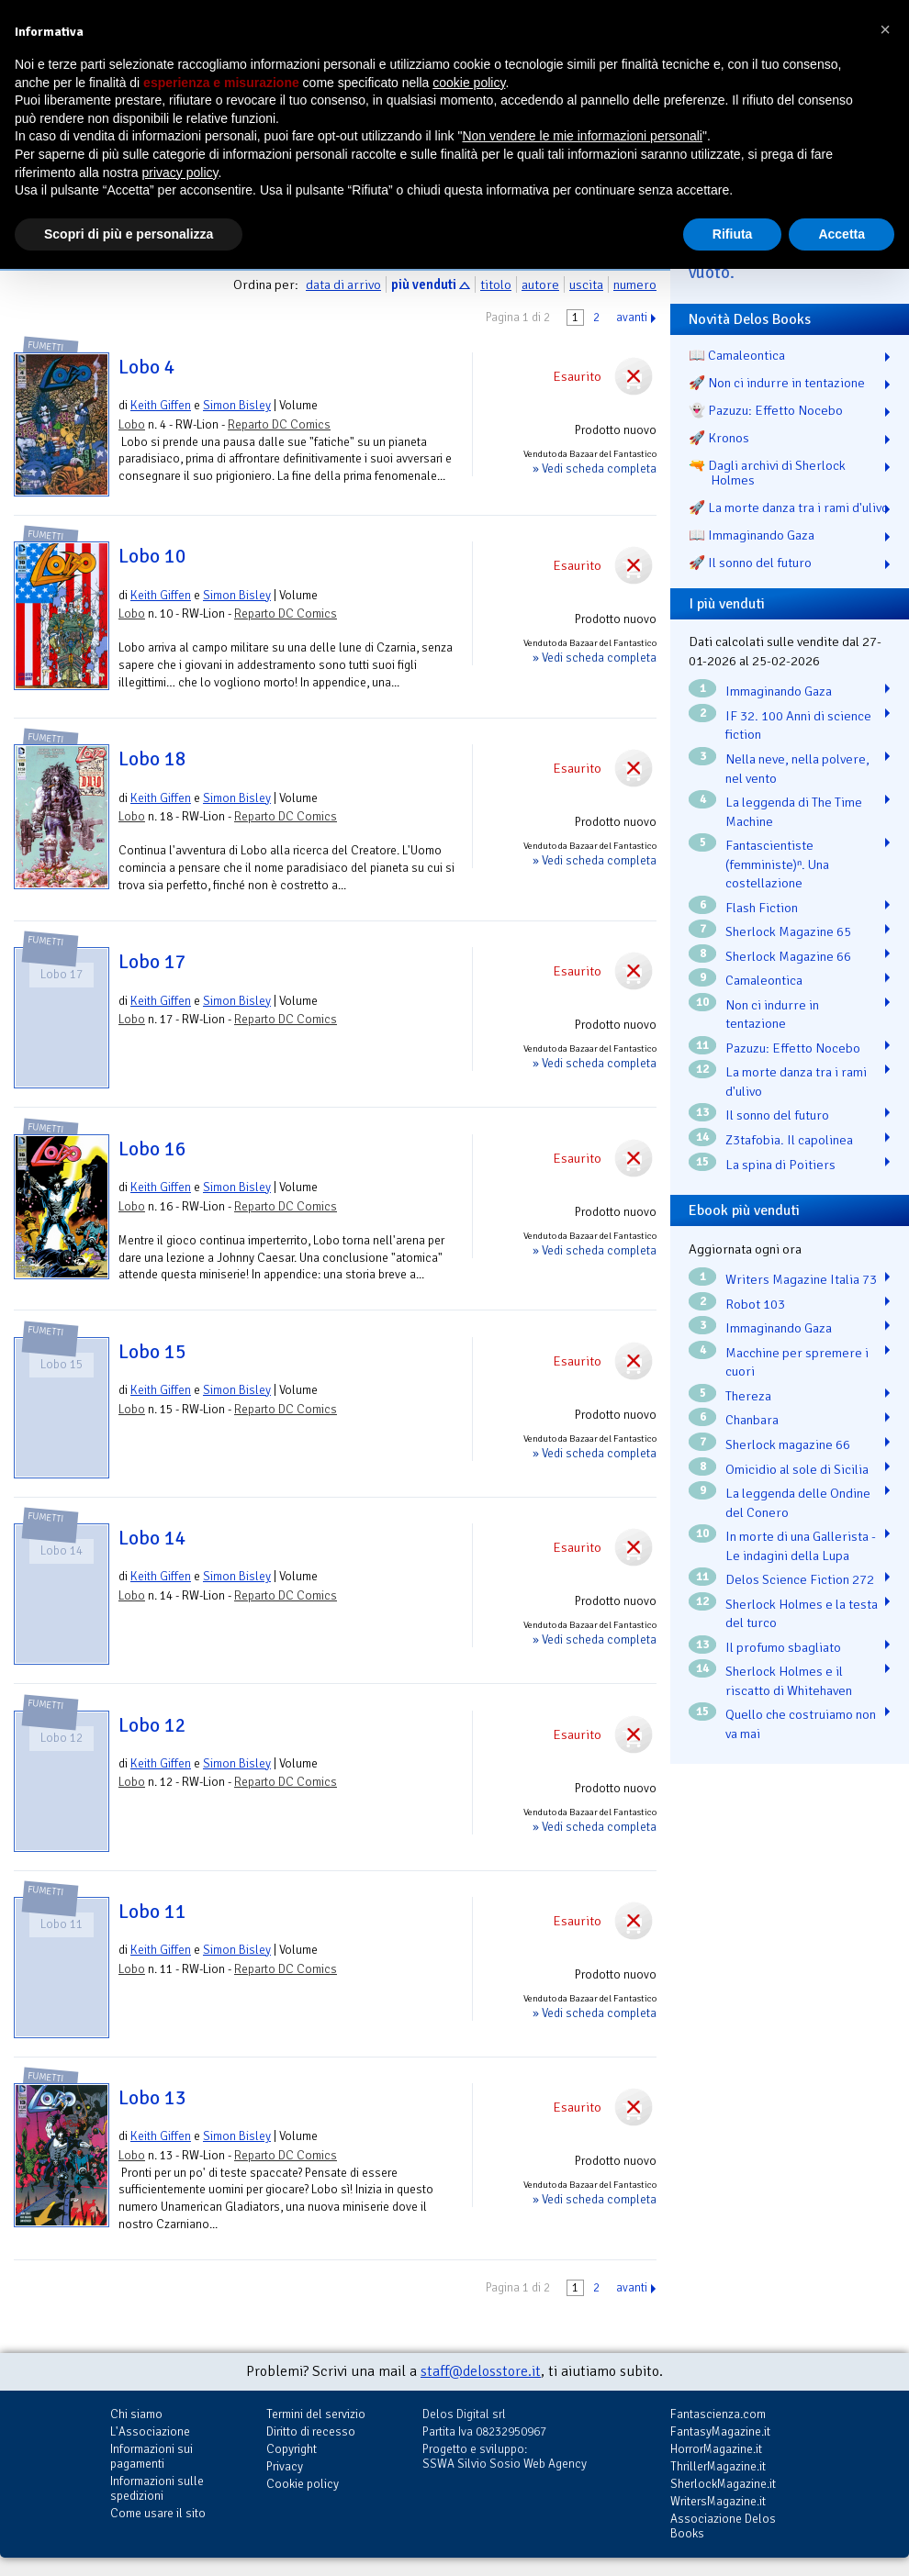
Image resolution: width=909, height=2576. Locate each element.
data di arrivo (343, 284)
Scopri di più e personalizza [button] (128, 234)
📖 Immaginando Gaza (751, 535)
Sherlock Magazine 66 (788, 956)
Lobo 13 (152, 2098)
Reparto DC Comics (279, 424)
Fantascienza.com (718, 2414)
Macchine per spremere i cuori (797, 1362)
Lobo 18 (152, 759)
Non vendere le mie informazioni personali (581, 135)
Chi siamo (136, 2414)
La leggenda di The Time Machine (793, 812)
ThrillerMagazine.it (718, 2466)
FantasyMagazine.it (720, 2431)
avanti (631, 317)
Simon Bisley (237, 405)
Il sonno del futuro (777, 1115)
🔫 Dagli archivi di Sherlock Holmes (767, 472)
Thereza (748, 1396)
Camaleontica (763, 980)
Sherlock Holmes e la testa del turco (801, 1614)
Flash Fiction (761, 907)
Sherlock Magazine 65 (788, 931)
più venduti (423, 284)
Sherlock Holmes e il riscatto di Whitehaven (788, 1681)
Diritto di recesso (310, 2431)
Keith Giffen (160, 405)
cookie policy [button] (468, 82)
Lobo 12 (152, 1725)
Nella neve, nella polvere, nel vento (797, 768)
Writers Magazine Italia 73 (801, 1279)
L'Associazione (150, 2431)
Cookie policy (302, 2484)
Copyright (291, 2449)
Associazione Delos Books (723, 2526)
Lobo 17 (152, 962)
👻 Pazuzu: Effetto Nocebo (766, 410)
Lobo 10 (152, 556)
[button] (885, 29)
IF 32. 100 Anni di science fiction (798, 725)
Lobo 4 (146, 367)
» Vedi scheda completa (594, 468)
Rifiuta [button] (733, 234)
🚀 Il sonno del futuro (750, 562)
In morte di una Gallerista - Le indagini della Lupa (800, 1546)
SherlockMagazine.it (723, 2484)
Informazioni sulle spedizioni (157, 2488)
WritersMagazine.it (718, 2501)
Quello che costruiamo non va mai (800, 1724)
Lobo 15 (152, 1352)
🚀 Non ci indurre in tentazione (777, 382)
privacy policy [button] (180, 172)
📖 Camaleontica (737, 355)
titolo (495, 284)
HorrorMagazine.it (716, 2449)
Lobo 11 (152, 1912)
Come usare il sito (158, 2513)
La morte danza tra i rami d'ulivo (796, 1081)
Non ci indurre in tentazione (772, 1014)
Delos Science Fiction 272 (799, 1579)
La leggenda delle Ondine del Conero (797, 1503)
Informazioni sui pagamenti (151, 2456)
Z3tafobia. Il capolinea (789, 1140)
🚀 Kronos (719, 437)
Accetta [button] (841, 234)
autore (540, 284)
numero (634, 284)
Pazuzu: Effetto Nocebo (792, 1048)
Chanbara (752, 1419)
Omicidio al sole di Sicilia (797, 1469)
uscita (586, 284)
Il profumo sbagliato (783, 1647)
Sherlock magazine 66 (787, 1444)
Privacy (284, 2466)
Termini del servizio (315, 2414)
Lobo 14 (152, 1538)
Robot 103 (755, 1304)
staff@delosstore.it (481, 2371)
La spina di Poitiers (780, 1164)
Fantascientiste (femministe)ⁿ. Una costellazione (777, 864)
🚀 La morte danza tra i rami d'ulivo (789, 507)
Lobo (131, 424)
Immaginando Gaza (778, 691)
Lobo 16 (152, 1149)
